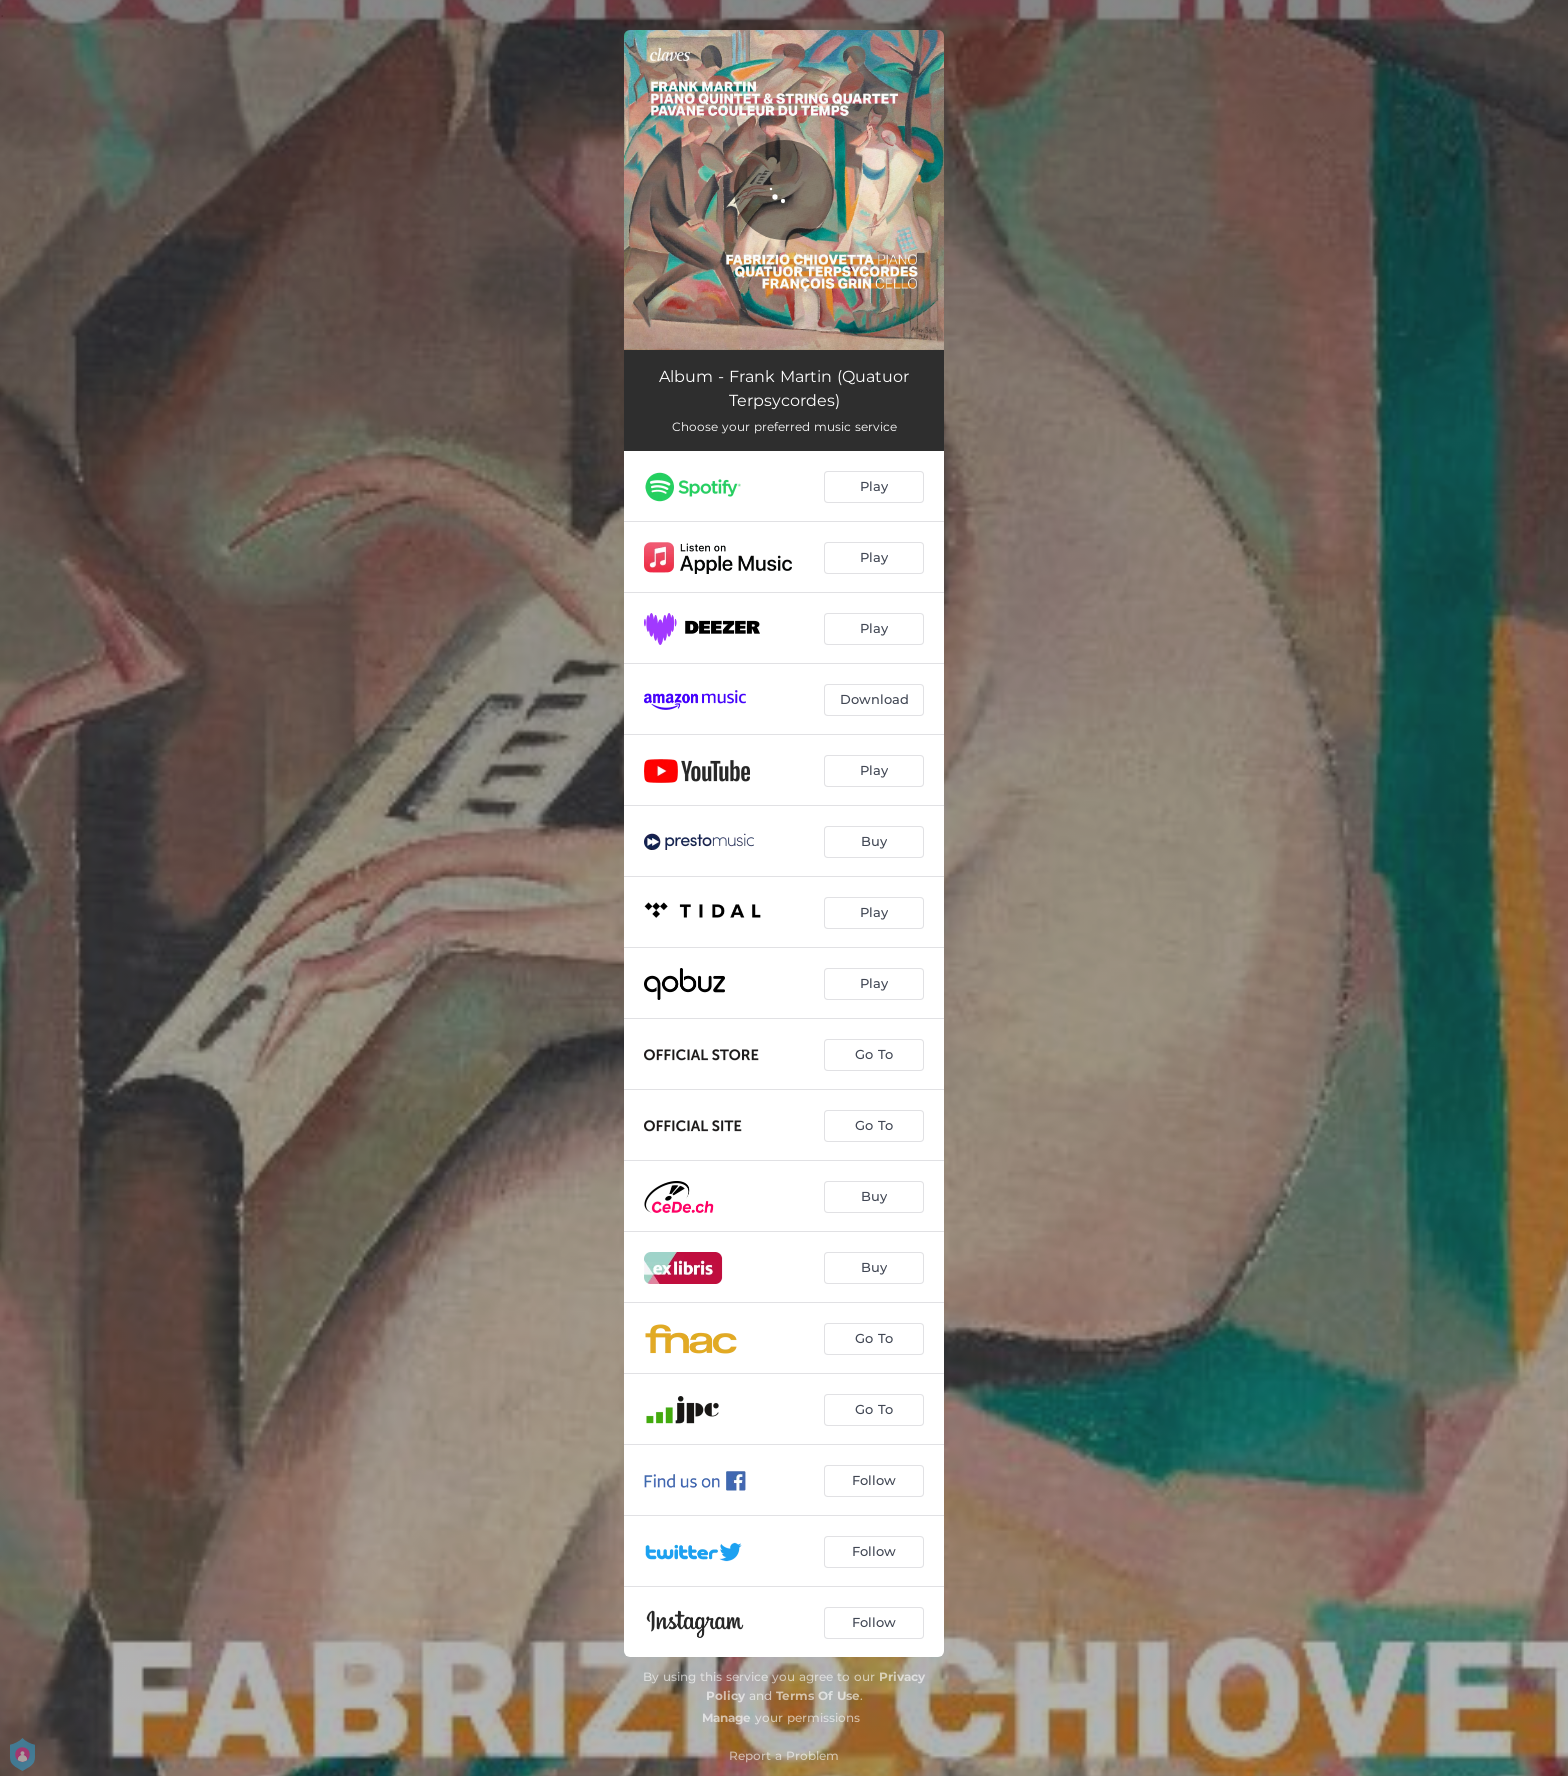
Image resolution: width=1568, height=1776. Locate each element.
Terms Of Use (818, 1695)
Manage (726, 1717)
